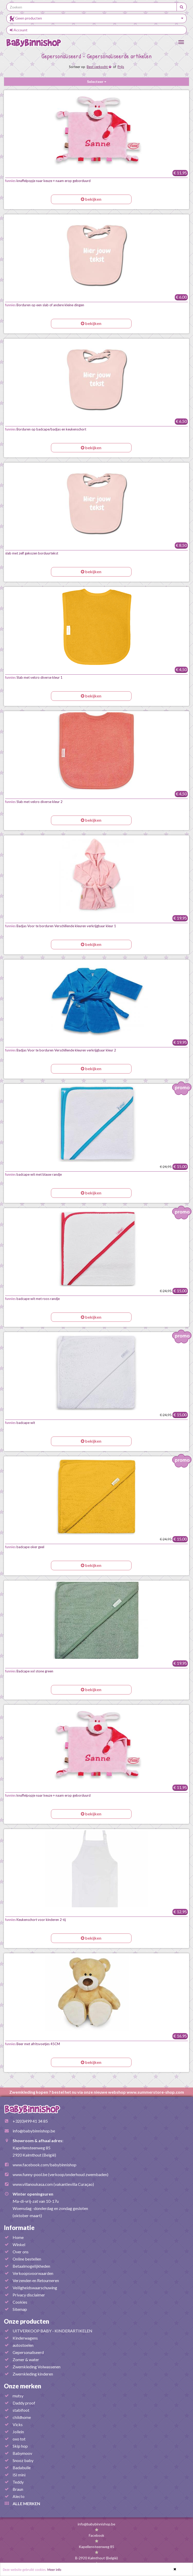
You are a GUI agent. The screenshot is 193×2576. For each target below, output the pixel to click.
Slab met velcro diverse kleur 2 (34, 802)
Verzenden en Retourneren (36, 2280)
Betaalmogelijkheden (31, 2266)
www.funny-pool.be (30, 2174)
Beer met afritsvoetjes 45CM (32, 2044)
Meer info (54, 2570)
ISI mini (19, 2474)
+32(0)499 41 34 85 (30, 2121)
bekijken (91, 199)
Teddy (18, 2481)
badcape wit (20, 1423)
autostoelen (23, 2345)
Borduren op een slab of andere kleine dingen (44, 305)
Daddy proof (24, 2402)
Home (18, 2237)
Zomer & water (26, 2359)
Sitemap (20, 2309)
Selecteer (96, 81)
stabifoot (21, 2410)
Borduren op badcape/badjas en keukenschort (45, 429)
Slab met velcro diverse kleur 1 (34, 677)
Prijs (121, 67)
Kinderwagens (25, 2337)
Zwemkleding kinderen (33, 2373)
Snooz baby (23, 2460)
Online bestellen (27, 2258)
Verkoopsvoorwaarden (33, 2273)
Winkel (19, 2244)
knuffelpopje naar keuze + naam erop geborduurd (48, 181)
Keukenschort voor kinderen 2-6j (35, 1920)
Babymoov (22, 2453)
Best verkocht (99, 67)
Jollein (18, 2431)
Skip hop (20, 2446)
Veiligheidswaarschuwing (35, 2287)
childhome (22, 2417)
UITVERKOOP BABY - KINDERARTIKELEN (52, 2330)
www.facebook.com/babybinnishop (44, 2164)
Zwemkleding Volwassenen (36, 2366)
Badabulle (22, 2467)
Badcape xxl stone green (29, 1671)
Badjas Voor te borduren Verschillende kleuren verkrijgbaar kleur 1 (60, 926)
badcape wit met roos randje (32, 1299)
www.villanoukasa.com (33, 2184)
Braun (18, 2489)
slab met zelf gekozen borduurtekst (31, 553)
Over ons (21, 2251)
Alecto (18, 2496)
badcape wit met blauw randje (33, 1174)
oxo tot (19, 2438)
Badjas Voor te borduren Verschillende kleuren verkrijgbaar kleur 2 (60, 1050)
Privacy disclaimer (29, 2294)
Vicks (18, 2424)
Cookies (20, 2302)
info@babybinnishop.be (34, 2130)
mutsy (18, 2395)
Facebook (96, 2535)
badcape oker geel (24, 1547)
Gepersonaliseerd (28, 2352)
